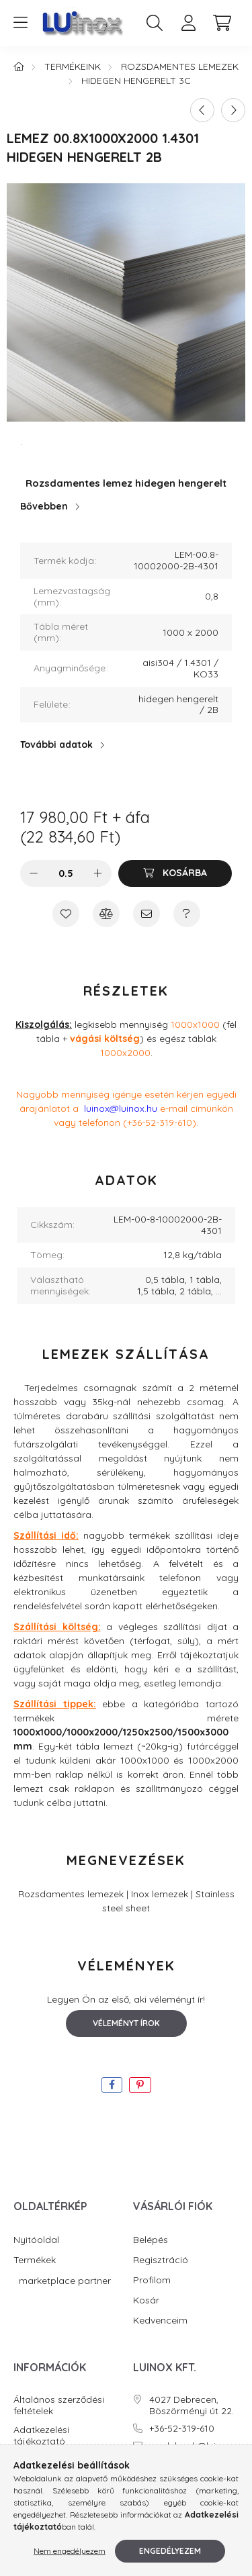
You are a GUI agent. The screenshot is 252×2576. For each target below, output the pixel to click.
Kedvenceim (160, 2320)
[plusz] (98, 873)
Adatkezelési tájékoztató (41, 2435)
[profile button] (188, 22)
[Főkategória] (18, 66)
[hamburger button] (20, 22)
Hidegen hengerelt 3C (136, 81)
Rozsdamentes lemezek (180, 66)
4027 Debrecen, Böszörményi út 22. (191, 2405)
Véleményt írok (126, 2023)
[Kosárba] (175, 873)
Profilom (152, 2280)
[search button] (154, 22)
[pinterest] (140, 2085)
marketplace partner (63, 2281)
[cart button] (221, 22)
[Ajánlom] (146, 913)
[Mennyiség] (65, 873)
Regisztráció (160, 2260)
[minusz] (34, 873)
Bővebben (44, 506)
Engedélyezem (170, 2551)
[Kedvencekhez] (65, 913)
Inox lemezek (159, 1894)
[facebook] (111, 2085)
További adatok (56, 744)
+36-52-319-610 (181, 2428)
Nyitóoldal (36, 2240)
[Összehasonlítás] (106, 913)
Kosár (146, 2300)
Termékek (34, 2260)
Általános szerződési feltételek (58, 2405)
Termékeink (72, 66)
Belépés (150, 2240)
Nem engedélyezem (70, 2551)
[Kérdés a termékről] (186, 913)
